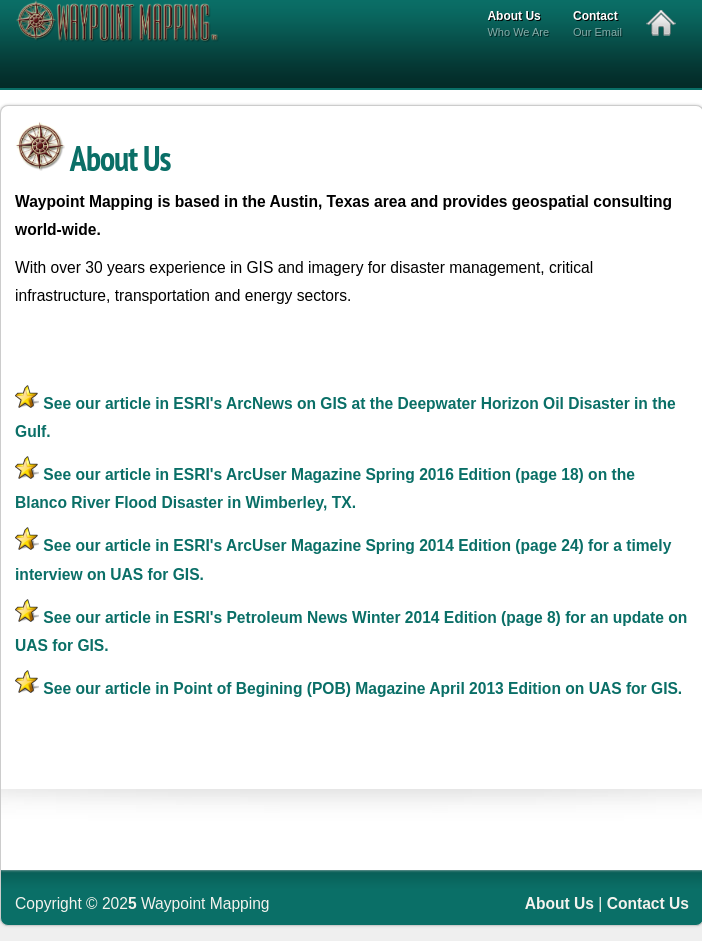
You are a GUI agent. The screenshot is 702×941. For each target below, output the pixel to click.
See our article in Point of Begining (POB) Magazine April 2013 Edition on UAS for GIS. (348, 688)
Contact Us (648, 903)
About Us (518, 25)
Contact (597, 25)
